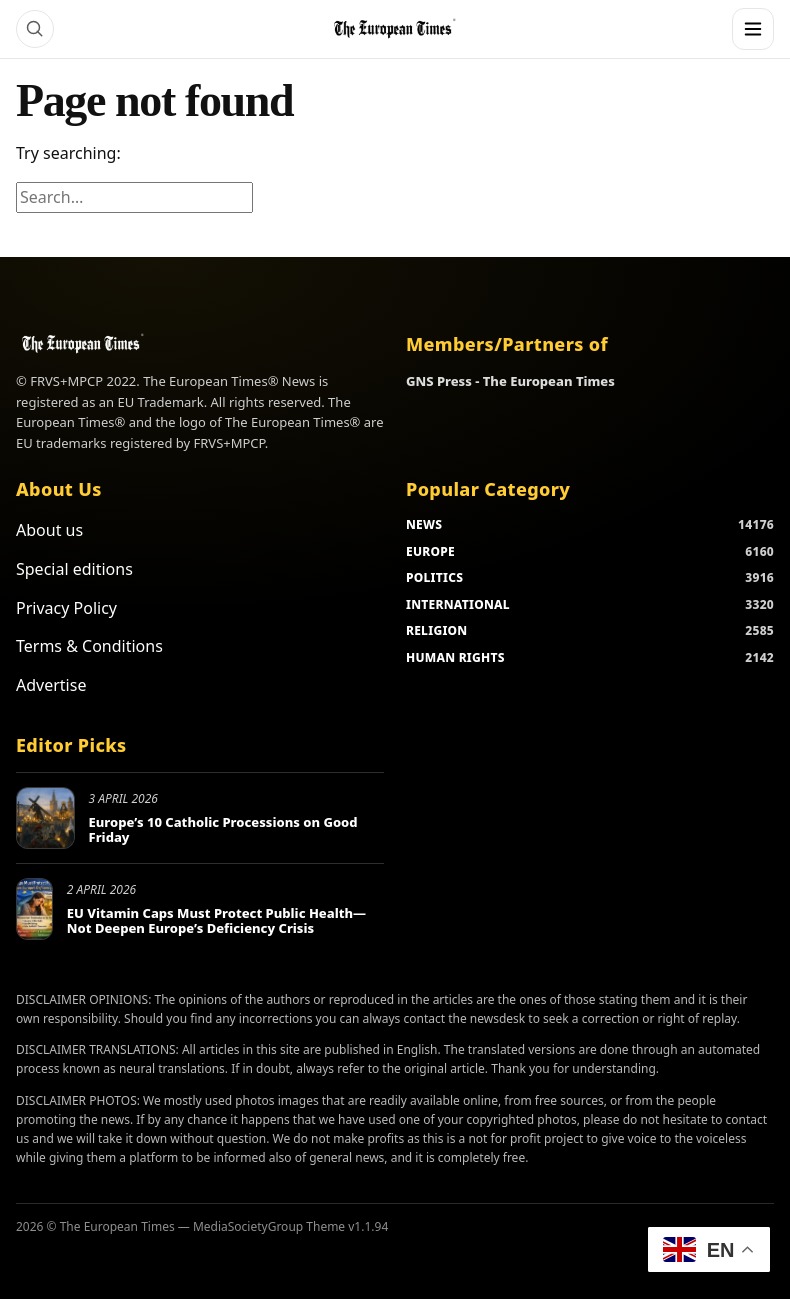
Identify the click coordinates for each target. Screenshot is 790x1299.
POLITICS (434, 577)
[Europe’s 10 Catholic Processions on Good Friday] (45, 818)
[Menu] (753, 29)
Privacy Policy (66, 608)
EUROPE (430, 551)
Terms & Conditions (89, 646)
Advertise (51, 685)
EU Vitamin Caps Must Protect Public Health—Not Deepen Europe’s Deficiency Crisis (216, 921)
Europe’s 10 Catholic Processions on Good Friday (223, 830)
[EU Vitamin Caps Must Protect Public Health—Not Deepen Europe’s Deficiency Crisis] (34, 909)
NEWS (424, 524)
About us (49, 530)
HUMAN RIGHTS (455, 657)
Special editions (74, 569)
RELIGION (437, 630)
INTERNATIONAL (458, 604)
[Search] (35, 29)
